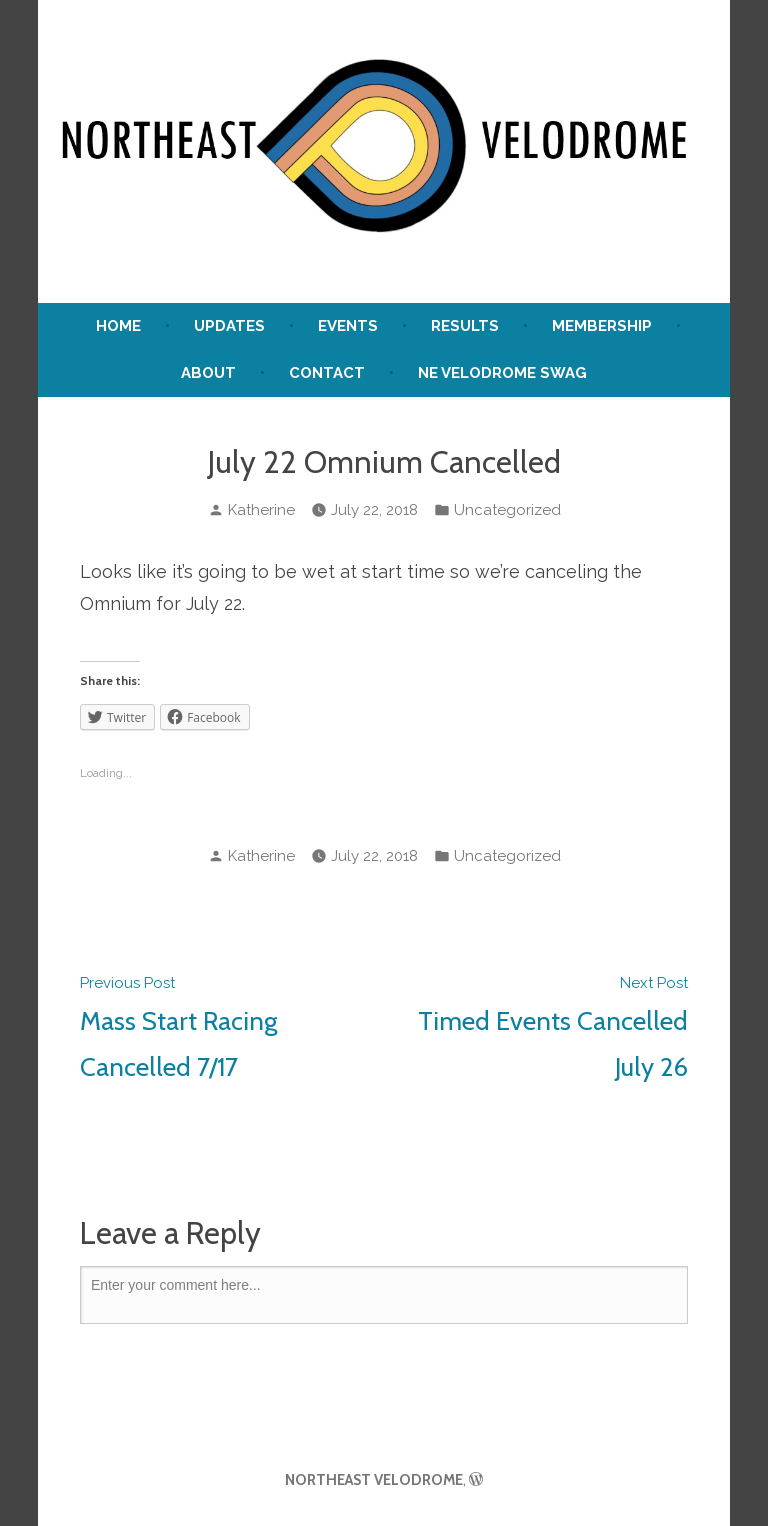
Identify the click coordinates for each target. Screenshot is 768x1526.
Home (118, 326)
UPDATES (229, 326)
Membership (602, 326)
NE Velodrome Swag (502, 373)
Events (348, 326)
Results (465, 326)
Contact (327, 373)
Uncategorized (507, 510)
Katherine (261, 510)
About (208, 373)
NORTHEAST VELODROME (374, 1480)
